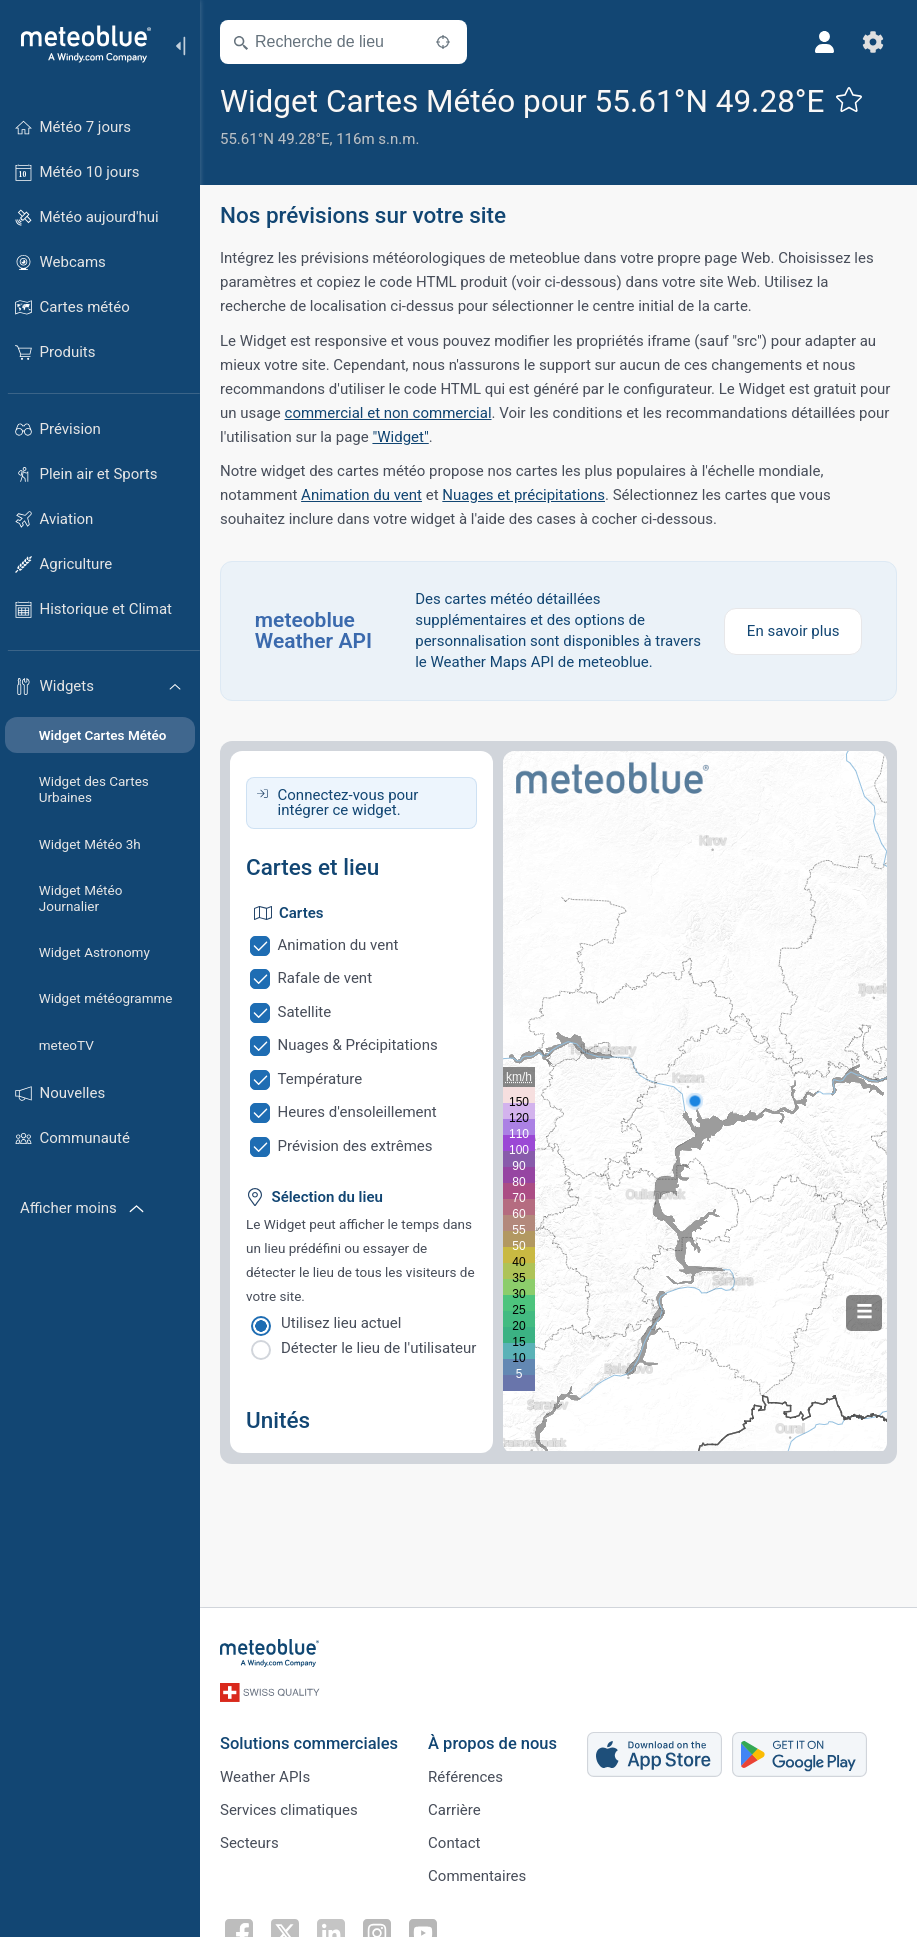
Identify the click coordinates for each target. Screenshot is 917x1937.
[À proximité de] (443, 42)
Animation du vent (361, 495)
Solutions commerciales (309, 1743)
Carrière (454, 1810)
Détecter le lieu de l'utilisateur (378, 1348)
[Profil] (825, 42)
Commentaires (477, 1876)
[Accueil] (79, 44)
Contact (454, 1843)
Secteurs (249, 1843)
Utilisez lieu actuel (341, 1323)
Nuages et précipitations (523, 495)
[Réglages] (873, 42)
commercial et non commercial (388, 413)
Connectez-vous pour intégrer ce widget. (348, 802)
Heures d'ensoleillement (357, 1112)
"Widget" (400, 437)
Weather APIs (265, 1777)
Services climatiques (289, 1810)
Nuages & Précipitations (358, 1045)
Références (465, 1777)
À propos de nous (492, 1743)
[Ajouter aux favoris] (849, 99)
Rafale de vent (325, 978)
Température (320, 1079)
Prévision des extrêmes (355, 1146)
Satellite (305, 1012)
